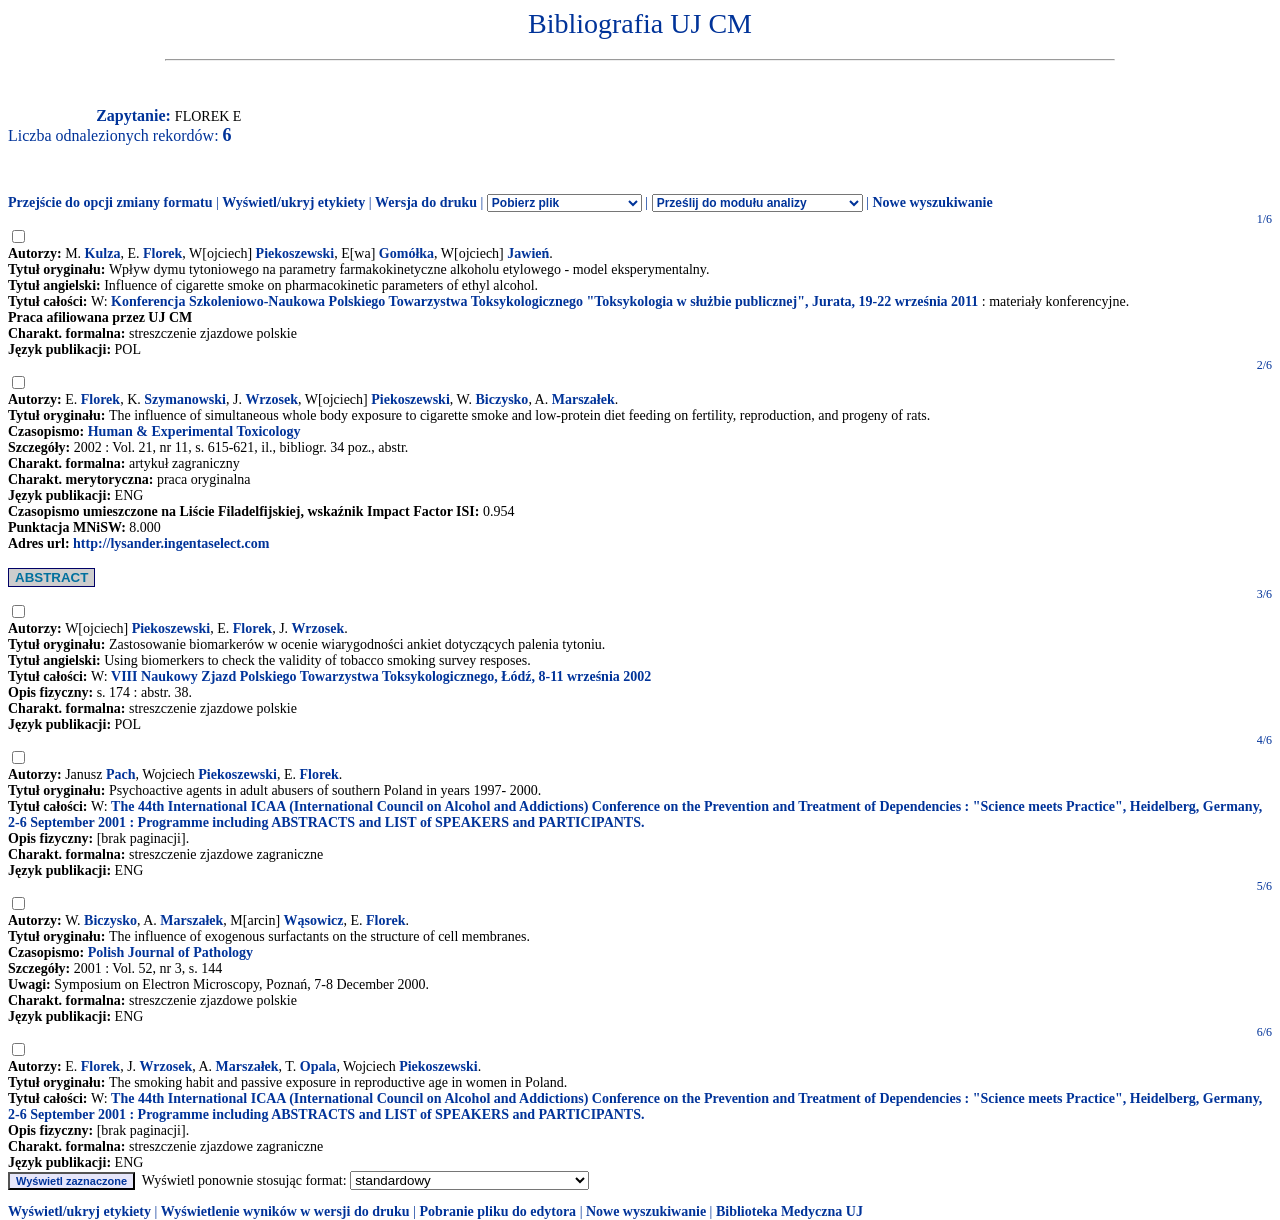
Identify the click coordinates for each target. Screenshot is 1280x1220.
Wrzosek (271, 399)
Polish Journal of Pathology (170, 952)
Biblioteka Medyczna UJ (789, 1211)
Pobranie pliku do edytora (497, 1211)
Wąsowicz (314, 920)
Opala (318, 1066)
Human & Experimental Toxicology (194, 431)
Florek (162, 253)
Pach (121, 774)
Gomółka (406, 253)
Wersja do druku (426, 202)
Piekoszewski (295, 253)
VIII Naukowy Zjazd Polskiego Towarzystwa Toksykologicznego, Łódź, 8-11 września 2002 (381, 676)
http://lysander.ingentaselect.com (171, 543)
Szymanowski (185, 399)
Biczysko (501, 399)
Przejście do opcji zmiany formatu (110, 202)
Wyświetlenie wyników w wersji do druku (285, 1211)
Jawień (528, 253)
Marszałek (583, 399)
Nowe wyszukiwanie (932, 202)
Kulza (103, 253)
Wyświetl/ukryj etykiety (293, 202)
